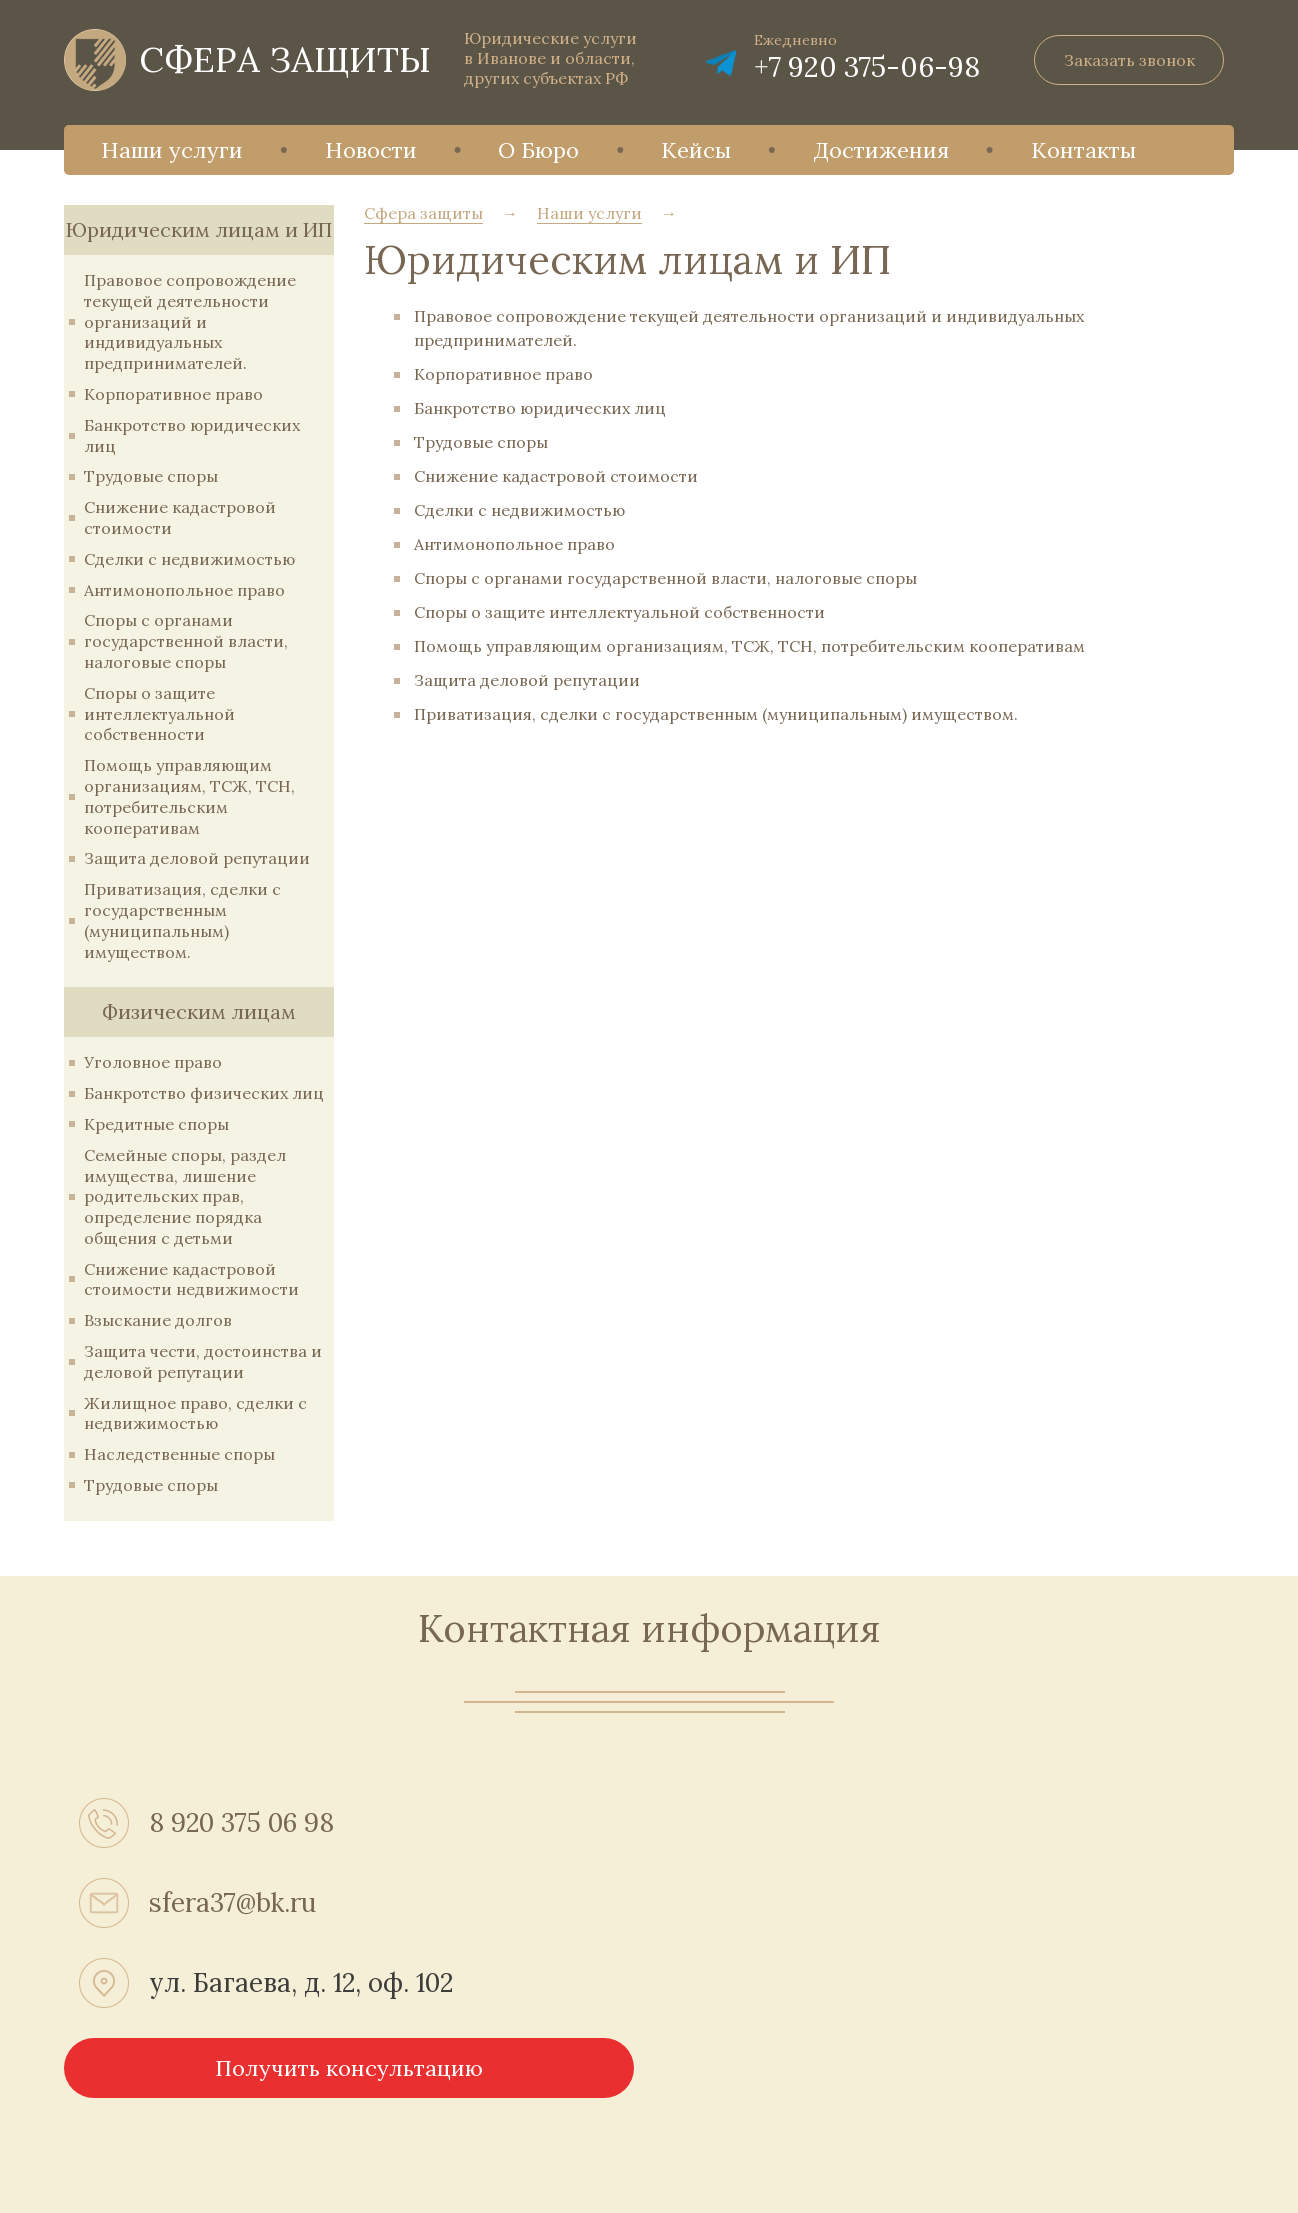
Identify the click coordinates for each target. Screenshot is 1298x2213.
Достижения (881, 150)
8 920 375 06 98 (241, 1822)
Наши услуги (172, 150)
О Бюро (538, 150)
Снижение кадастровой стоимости (556, 476)
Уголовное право (153, 1062)
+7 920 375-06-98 (867, 67)
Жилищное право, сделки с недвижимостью (195, 1413)
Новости (371, 150)
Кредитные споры (156, 1124)
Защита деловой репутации (197, 858)
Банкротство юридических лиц (540, 408)
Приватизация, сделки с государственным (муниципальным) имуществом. (182, 920)
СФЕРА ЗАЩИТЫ (285, 59)
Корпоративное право (173, 394)
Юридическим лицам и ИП (199, 229)
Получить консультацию (349, 2068)
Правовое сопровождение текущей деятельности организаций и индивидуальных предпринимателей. (190, 321)
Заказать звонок (1129, 60)
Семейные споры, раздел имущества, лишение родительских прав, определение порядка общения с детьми (185, 1196)
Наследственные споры (179, 1454)
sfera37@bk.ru (232, 1902)
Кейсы (696, 150)
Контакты (1083, 150)
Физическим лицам (199, 1011)
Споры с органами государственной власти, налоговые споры (186, 641)
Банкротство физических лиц (204, 1093)
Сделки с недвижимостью (189, 559)
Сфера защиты (423, 213)
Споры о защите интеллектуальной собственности (159, 714)
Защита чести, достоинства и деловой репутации (203, 1361)
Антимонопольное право (184, 590)
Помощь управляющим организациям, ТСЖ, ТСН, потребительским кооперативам (189, 796)
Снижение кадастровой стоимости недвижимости (191, 1279)
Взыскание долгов (158, 1320)
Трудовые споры (151, 476)
